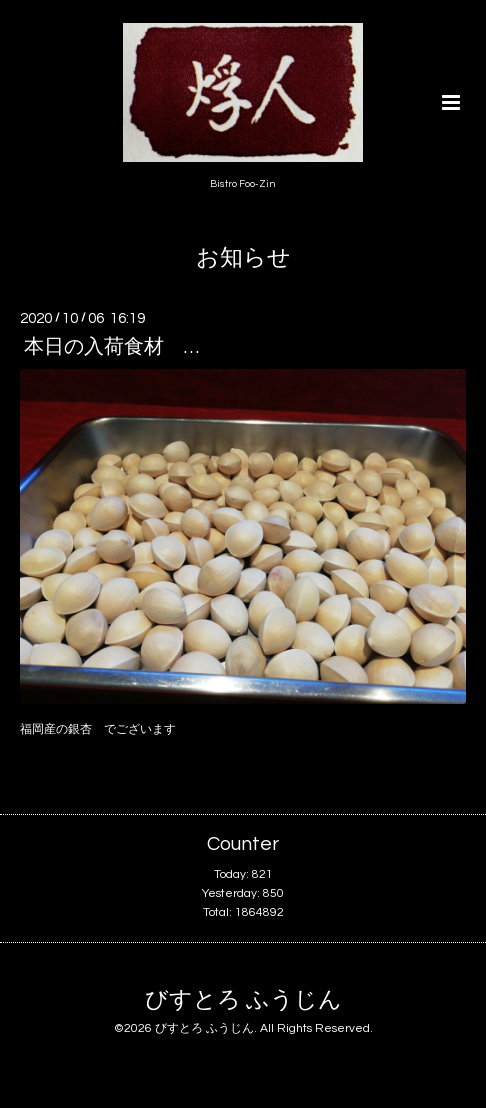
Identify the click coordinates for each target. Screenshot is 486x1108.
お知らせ (243, 258)
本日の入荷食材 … (111, 347)
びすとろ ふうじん (243, 1000)
